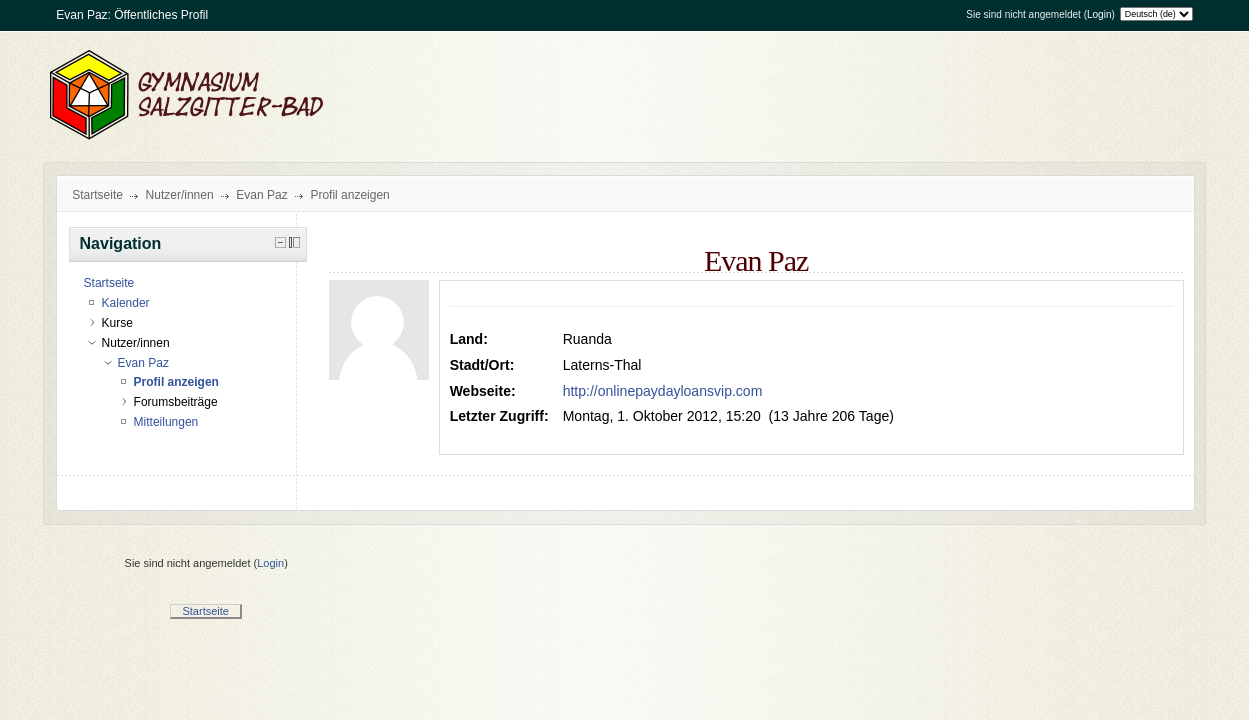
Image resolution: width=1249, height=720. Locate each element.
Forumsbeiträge (176, 402)
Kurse (117, 323)
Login (1099, 14)
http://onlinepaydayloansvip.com (663, 391)
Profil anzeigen (349, 195)
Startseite (97, 195)
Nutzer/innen (180, 195)
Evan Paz (261, 195)
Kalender (126, 303)
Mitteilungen (166, 422)
